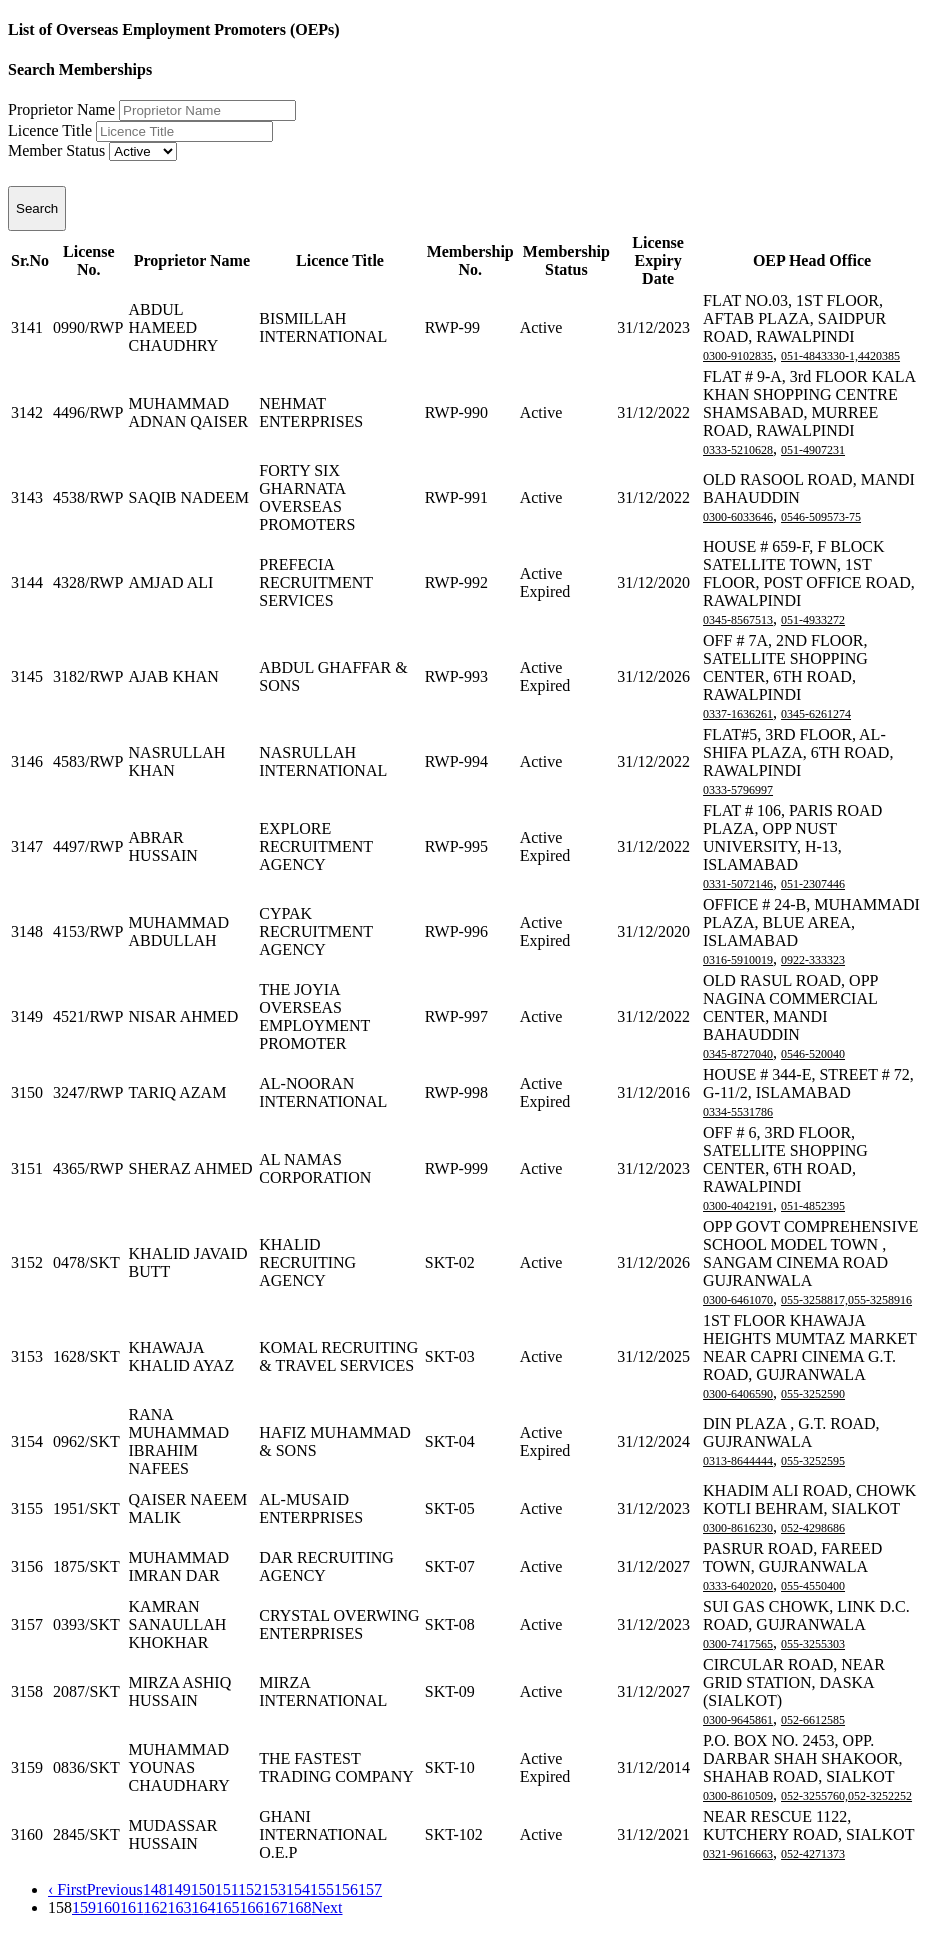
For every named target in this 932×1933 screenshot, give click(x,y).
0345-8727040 (738, 1054)
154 (298, 1889)
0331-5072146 (738, 884)
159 (84, 1907)
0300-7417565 (738, 1644)
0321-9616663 (738, 1854)
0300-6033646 (738, 517)
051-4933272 (813, 620)
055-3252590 (813, 1394)
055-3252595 (813, 1461)
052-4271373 (813, 1854)
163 (179, 1907)
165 (227, 1907)
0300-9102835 (738, 356)
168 (299, 1907)
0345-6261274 (816, 714)
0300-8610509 (738, 1796)
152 (250, 1889)
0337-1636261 (738, 714)
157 (370, 1889)
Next (326, 1907)
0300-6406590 (738, 1394)
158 (60, 1907)
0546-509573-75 (821, 517)
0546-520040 (813, 1054)
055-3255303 (813, 1644)
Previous (115, 1889)
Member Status (56, 150)
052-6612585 (813, 1720)
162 (155, 1907)
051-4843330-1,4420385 (840, 356)
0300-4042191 (738, 1206)
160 (108, 1907)
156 (346, 1889)
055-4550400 (813, 1586)
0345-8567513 (738, 620)
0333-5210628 (738, 450)
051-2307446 (813, 884)
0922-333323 (813, 960)
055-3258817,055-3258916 (846, 1300)
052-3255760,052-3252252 (846, 1796)
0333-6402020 (738, 1586)
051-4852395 (813, 1206)
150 (203, 1889)
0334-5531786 (738, 1112)
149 (179, 1889)
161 (131, 1907)
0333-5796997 (738, 790)
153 (274, 1889)
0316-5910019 (738, 960)
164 (203, 1907)
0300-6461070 (738, 1300)
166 (251, 1907)
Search (37, 208)
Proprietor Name (61, 109)
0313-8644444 (738, 1461)
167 (275, 1907)
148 (155, 1889)
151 (226, 1889)
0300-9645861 (738, 1720)
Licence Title (50, 130)
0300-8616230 (738, 1528)
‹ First (67, 1889)
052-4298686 (813, 1528)
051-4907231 (813, 450)
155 (322, 1889)
